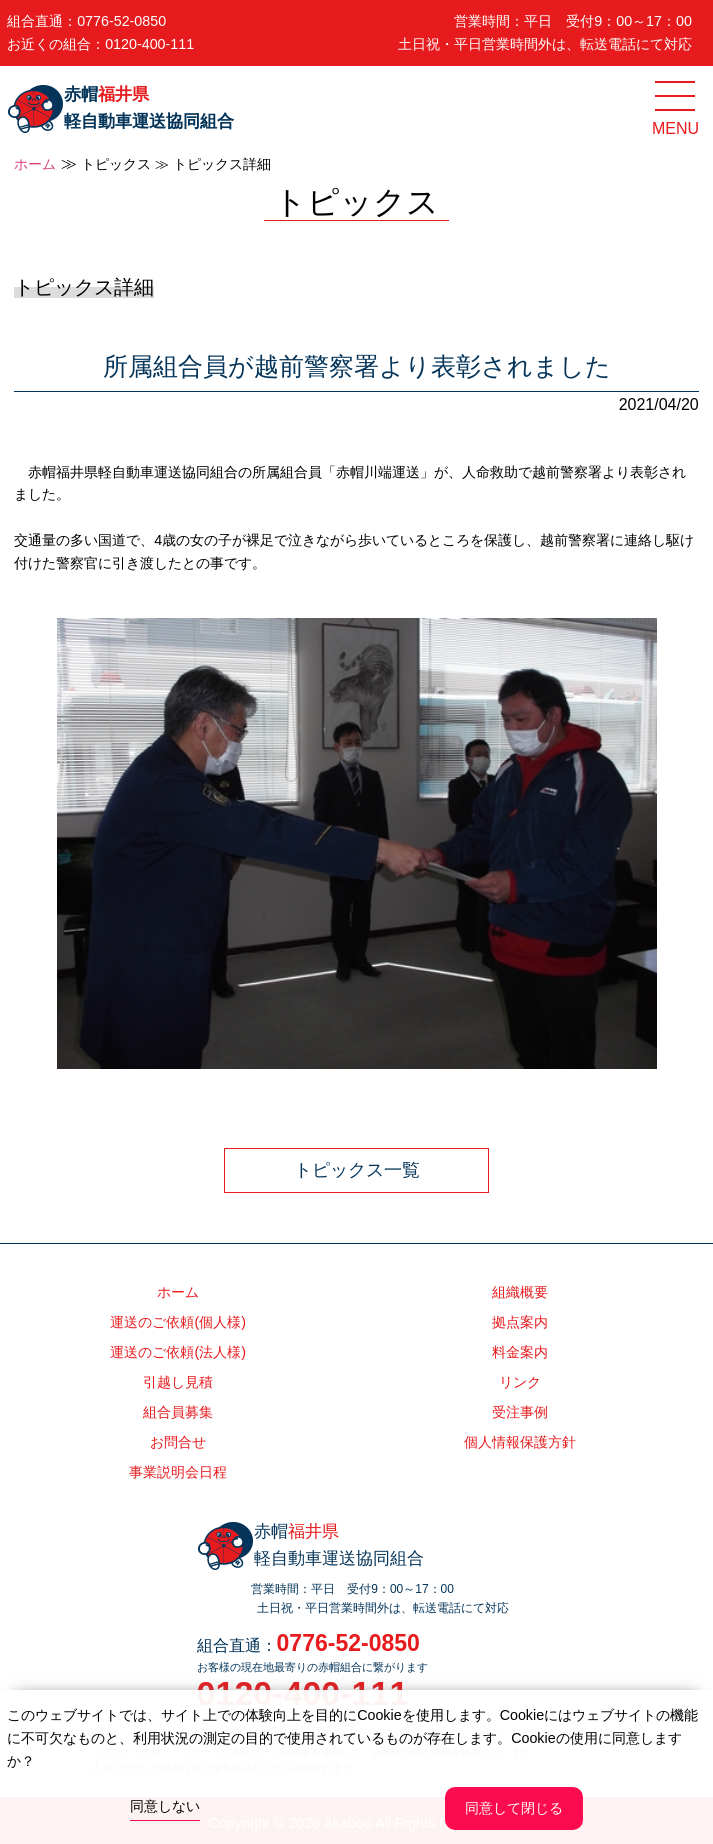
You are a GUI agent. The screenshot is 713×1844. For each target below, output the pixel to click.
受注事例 (520, 1412)
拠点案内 (520, 1322)
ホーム (35, 164)
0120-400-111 (149, 44)
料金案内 (520, 1352)
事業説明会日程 (178, 1472)
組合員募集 (178, 1412)
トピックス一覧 (357, 1170)
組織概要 (520, 1292)
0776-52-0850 (121, 21)
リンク (520, 1382)
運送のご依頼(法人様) (178, 1352)
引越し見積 (178, 1382)
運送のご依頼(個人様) (178, 1322)
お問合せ (178, 1442)
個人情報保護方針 (520, 1442)
